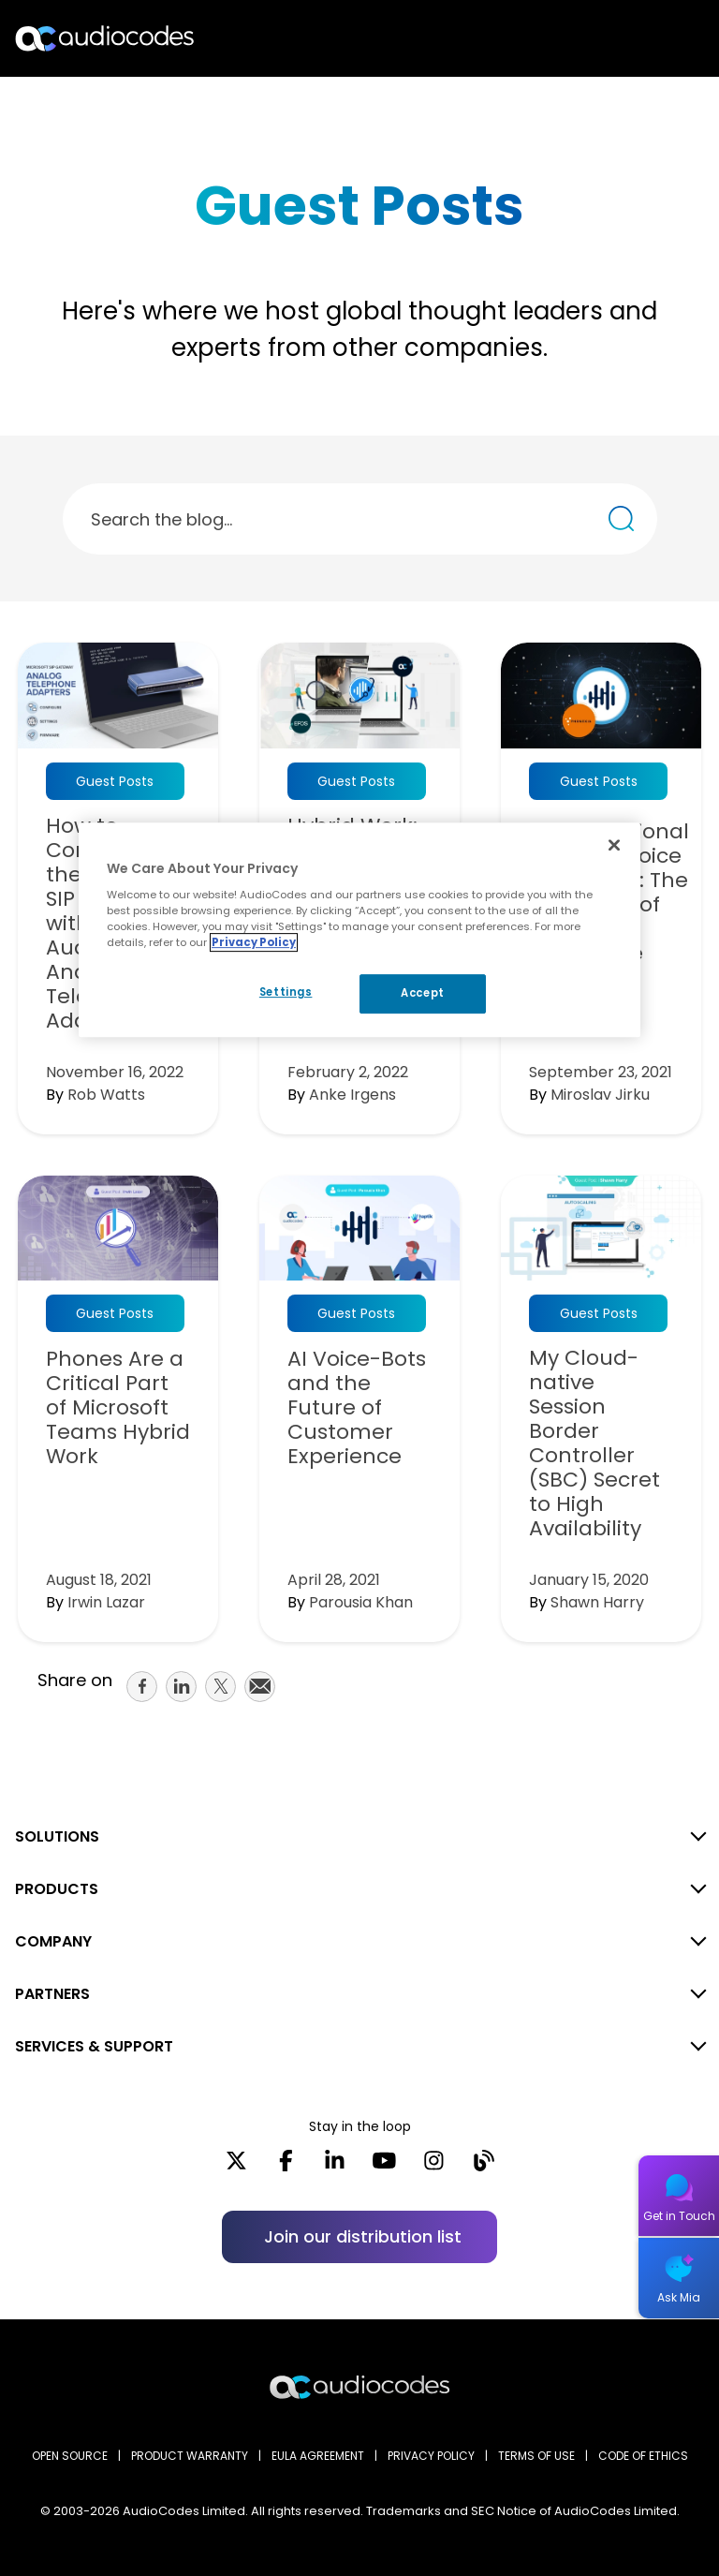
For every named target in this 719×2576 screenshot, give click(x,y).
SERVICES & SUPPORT (94, 2046)
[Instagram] (434, 2167)
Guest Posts (115, 781)
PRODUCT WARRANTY (189, 2456)
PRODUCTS (56, 1889)
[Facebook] (286, 2167)
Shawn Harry (597, 1602)
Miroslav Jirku (600, 1094)
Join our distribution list (363, 2236)
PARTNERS (52, 1994)
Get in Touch (679, 2216)
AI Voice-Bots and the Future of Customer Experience (356, 1408)
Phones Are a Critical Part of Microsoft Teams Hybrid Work (118, 1408)
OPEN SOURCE (70, 2456)
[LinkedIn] (334, 2167)
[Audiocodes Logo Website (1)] (105, 38)
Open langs (657, 39)
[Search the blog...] (621, 518)
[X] (236, 2167)
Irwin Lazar (106, 1602)
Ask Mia (678, 2297)
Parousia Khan (361, 1602)
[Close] (614, 845)
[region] (359, 930)
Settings (286, 992)
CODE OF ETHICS (643, 2456)
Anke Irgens (352, 1094)
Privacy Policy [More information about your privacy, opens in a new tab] (254, 942)
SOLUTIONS (57, 1836)
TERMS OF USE (536, 2456)
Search (623, 38)
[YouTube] (384, 2167)
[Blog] (483, 2167)
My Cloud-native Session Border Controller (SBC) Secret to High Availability (594, 1443)
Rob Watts (106, 1094)
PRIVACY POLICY (431, 2456)
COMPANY (53, 1941)
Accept (422, 992)
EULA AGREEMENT (317, 2456)
